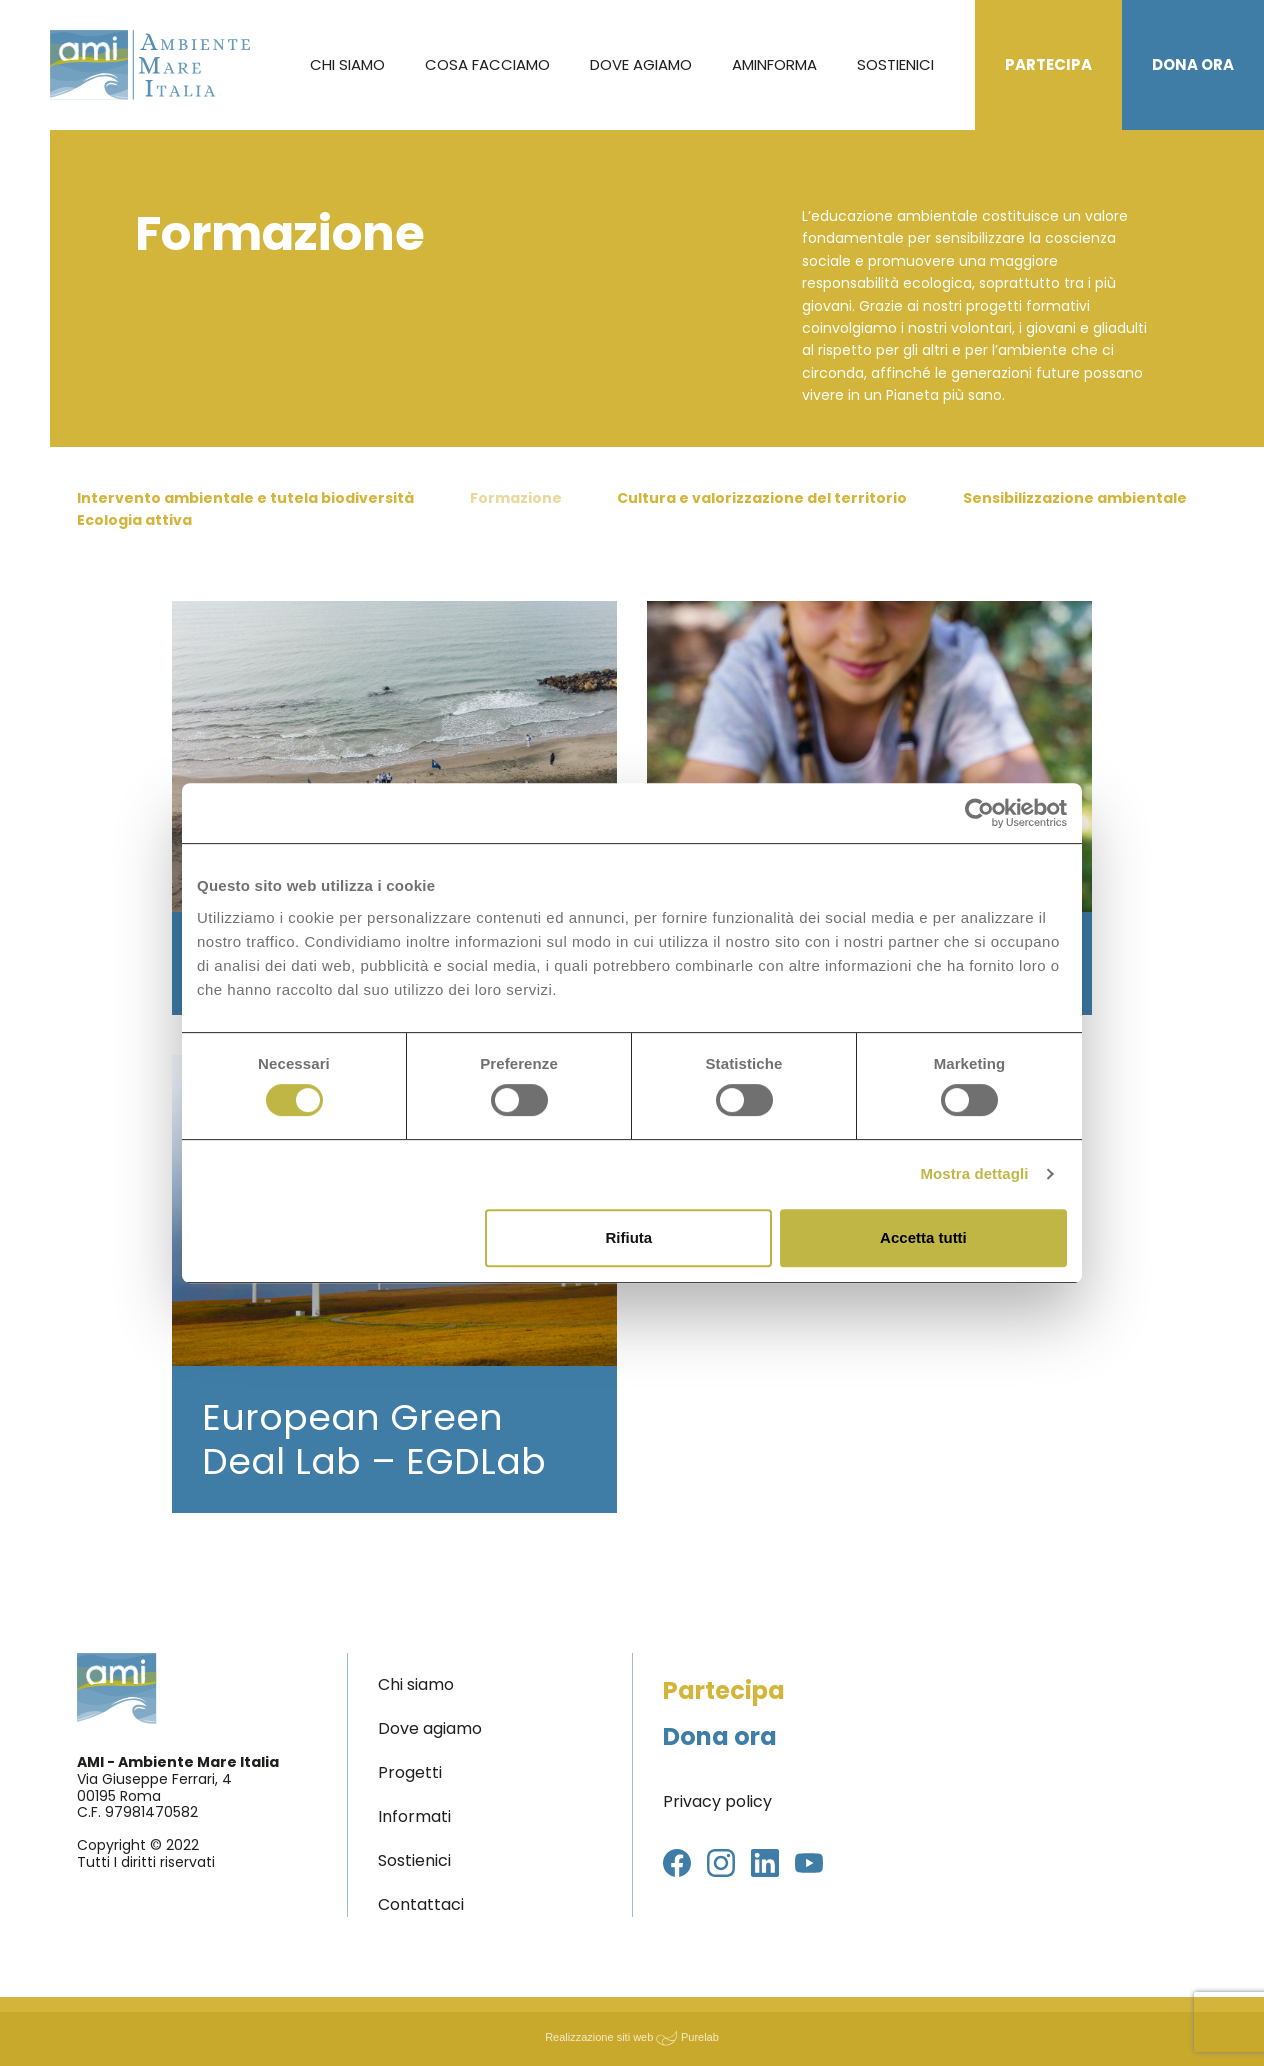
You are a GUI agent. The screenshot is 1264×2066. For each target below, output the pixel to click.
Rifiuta (629, 1237)
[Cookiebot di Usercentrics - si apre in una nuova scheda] (979, 813)
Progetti (410, 1772)
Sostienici (895, 64)
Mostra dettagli (974, 1173)
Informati (414, 1816)
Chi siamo (347, 64)
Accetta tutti (923, 1237)
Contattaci (421, 1904)
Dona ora (1193, 64)
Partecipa (1048, 64)
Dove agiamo (641, 64)
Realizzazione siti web (599, 2037)
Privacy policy (717, 1801)
